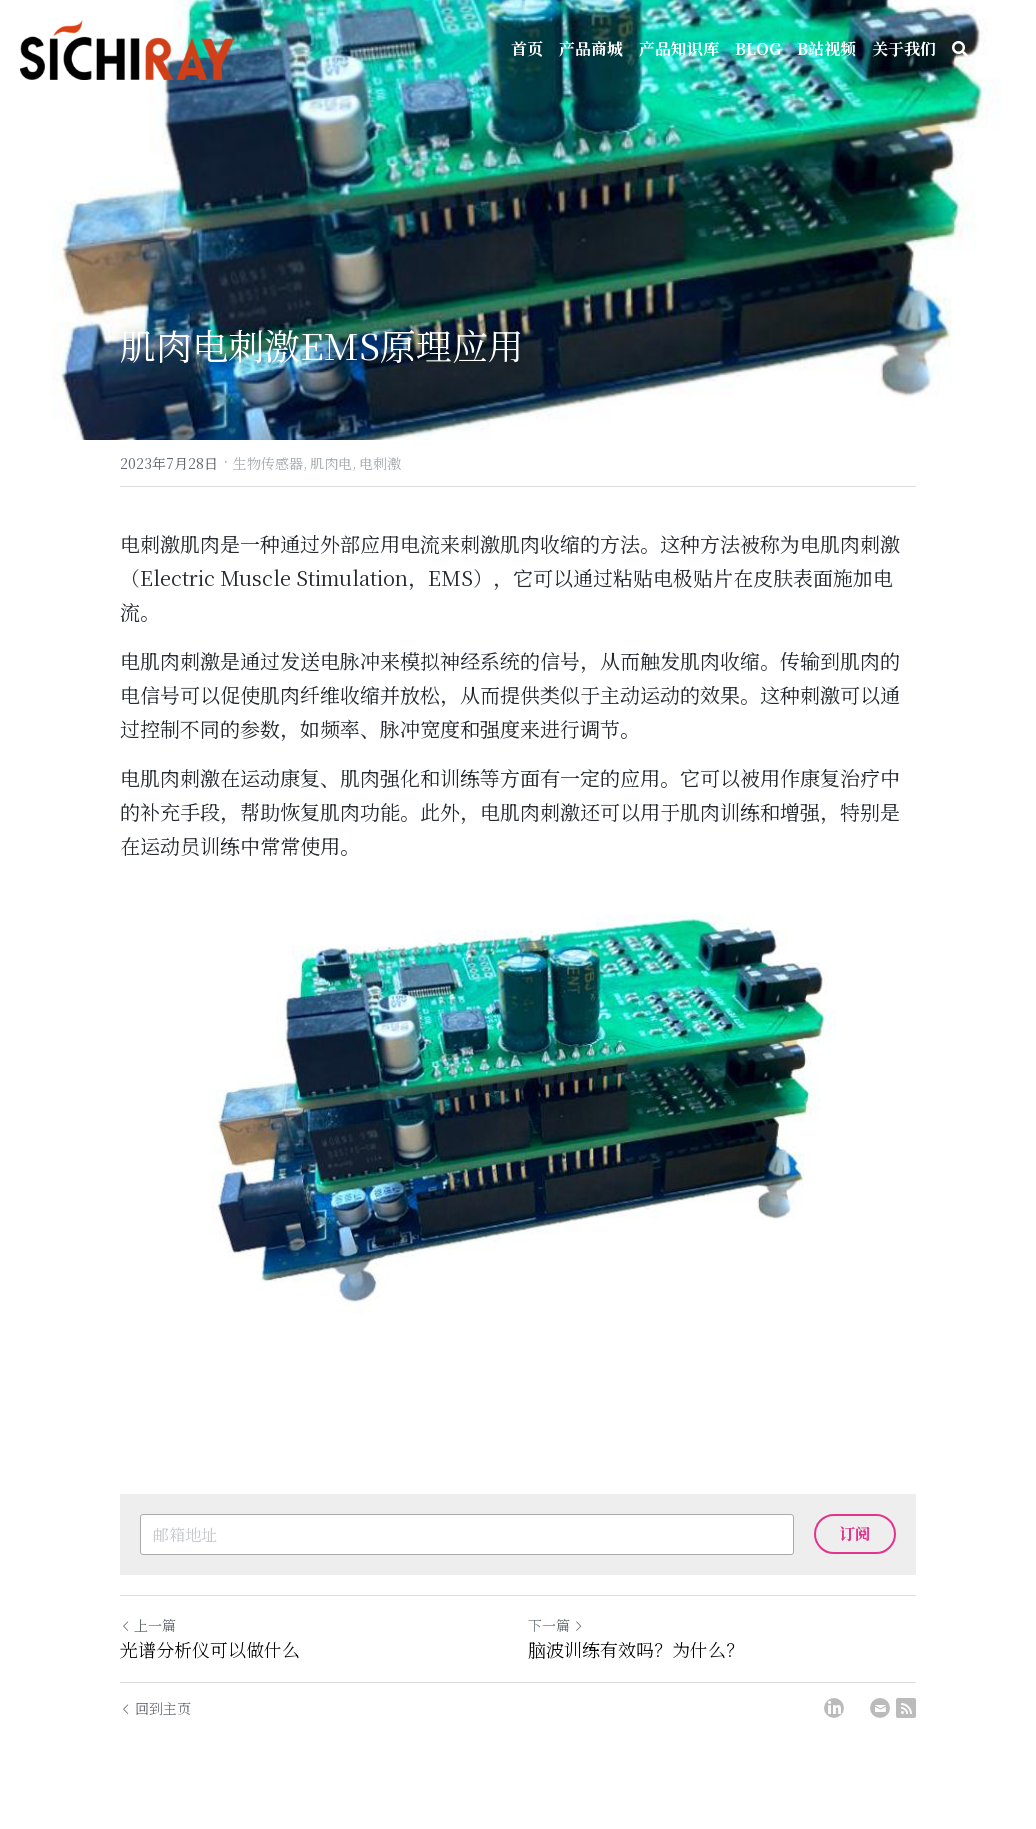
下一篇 (556, 1625)
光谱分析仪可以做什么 (210, 1649)
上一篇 (148, 1625)
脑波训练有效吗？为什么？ (636, 1649)
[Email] (880, 1708)
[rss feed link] (906, 1708)
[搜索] (960, 49)
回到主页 (155, 1708)
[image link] (518, 1103)
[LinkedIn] (834, 1708)
